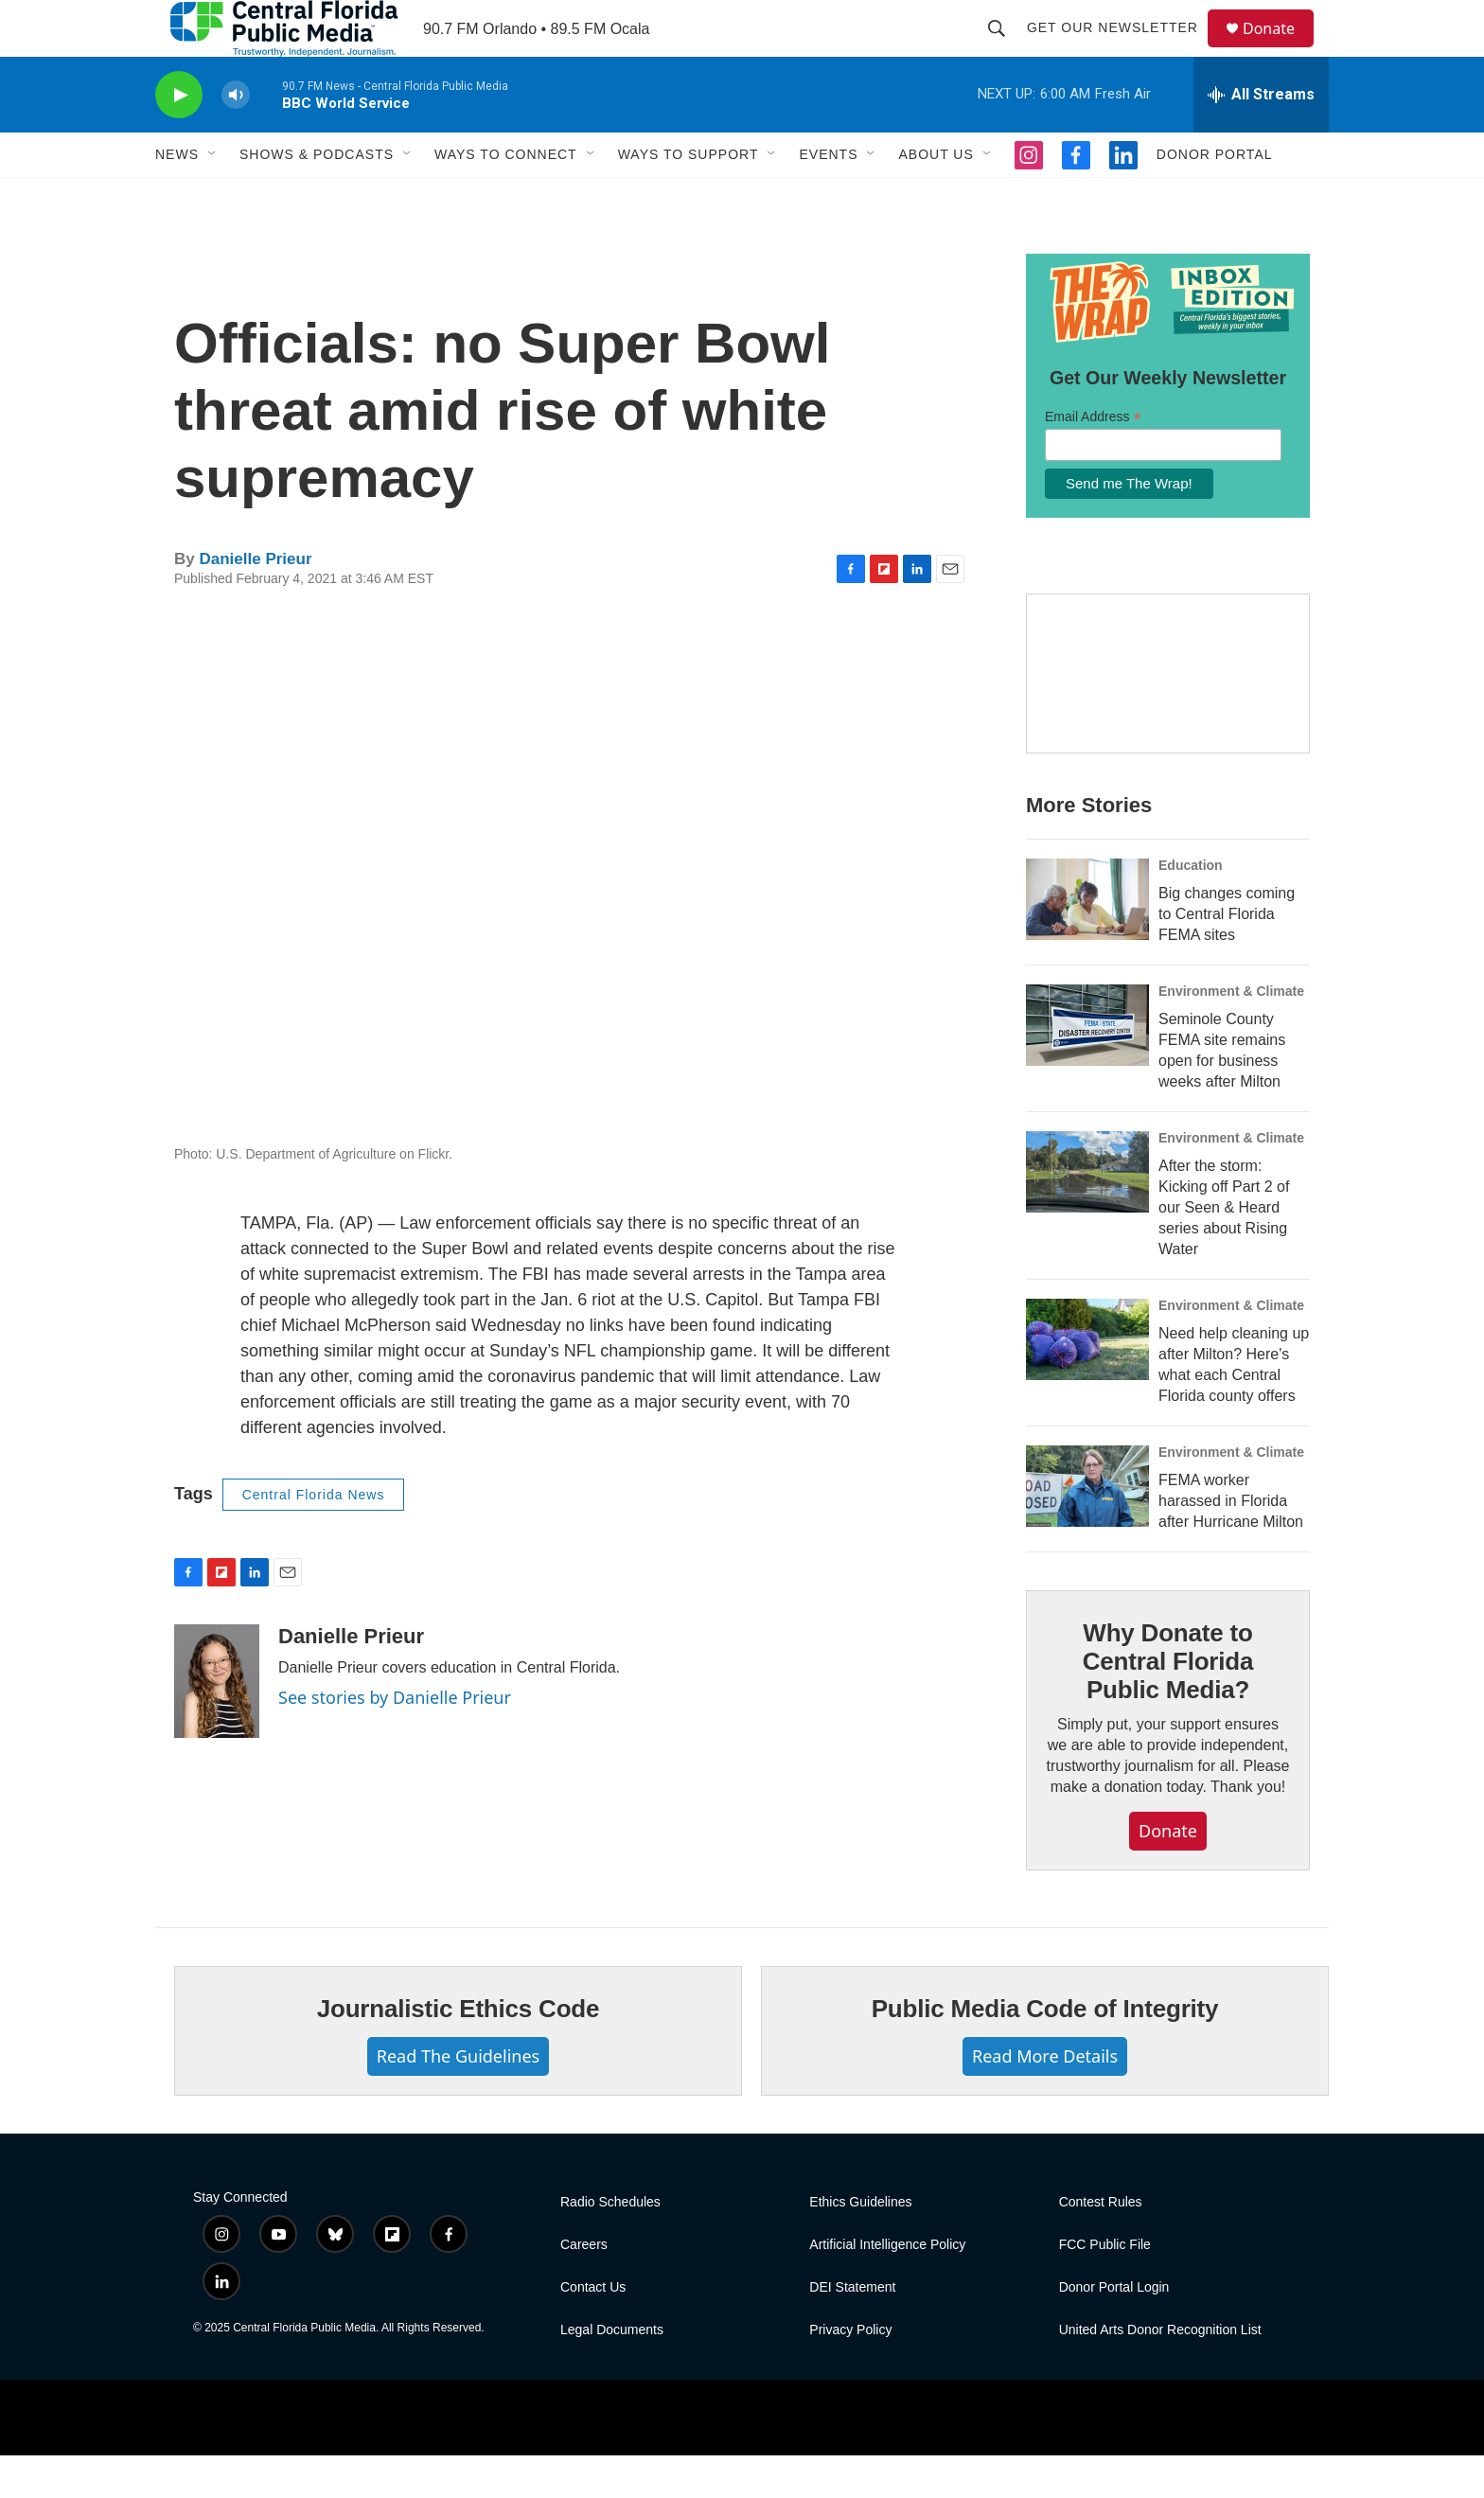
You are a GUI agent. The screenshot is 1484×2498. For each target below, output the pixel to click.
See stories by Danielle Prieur (394, 1739)
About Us (935, 196)
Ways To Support (688, 196)
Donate (1280, 50)
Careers (584, 2287)
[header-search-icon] (1005, 49)
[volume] (236, 137)
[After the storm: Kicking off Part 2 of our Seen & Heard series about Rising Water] (1087, 1214)
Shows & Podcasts (316, 196)
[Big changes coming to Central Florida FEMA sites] (1087, 942)
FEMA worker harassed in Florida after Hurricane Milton (1230, 1543)
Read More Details (1045, 2098)
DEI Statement (852, 2330)
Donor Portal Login (1114, 2330)
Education (1190, 907)
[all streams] (1261, 137)
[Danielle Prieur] (216, 1723)
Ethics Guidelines (860, 2245)
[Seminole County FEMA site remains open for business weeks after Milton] (1087, 1067)
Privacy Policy (850, 2372)
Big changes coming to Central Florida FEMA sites (1226, 956)
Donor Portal (1215, 196)
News (177, 196)
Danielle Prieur (255, 602)
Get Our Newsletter (1121, 49)
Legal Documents (611, 2372)
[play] (179, 138)
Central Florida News (313, 1537)
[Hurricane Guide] (1168, 716)
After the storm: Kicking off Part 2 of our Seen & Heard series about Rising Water (1223, 1250)
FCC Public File (1105, 2287)
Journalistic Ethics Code (458, 2051)
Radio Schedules (610, 2245)
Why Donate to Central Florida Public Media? (1168, 1703)
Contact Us (593, 2330)
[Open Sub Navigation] (213, 196)
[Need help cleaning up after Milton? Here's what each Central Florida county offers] (1087, 1382)
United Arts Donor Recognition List (1160, 2372)
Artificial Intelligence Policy (887, 2287)
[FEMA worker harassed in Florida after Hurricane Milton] (1087, 1528)
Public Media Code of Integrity (1045, 2051)
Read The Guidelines (458, 2098)
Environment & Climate (1231, 1033)
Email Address (1093, 460)
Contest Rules (1100, 2245)
